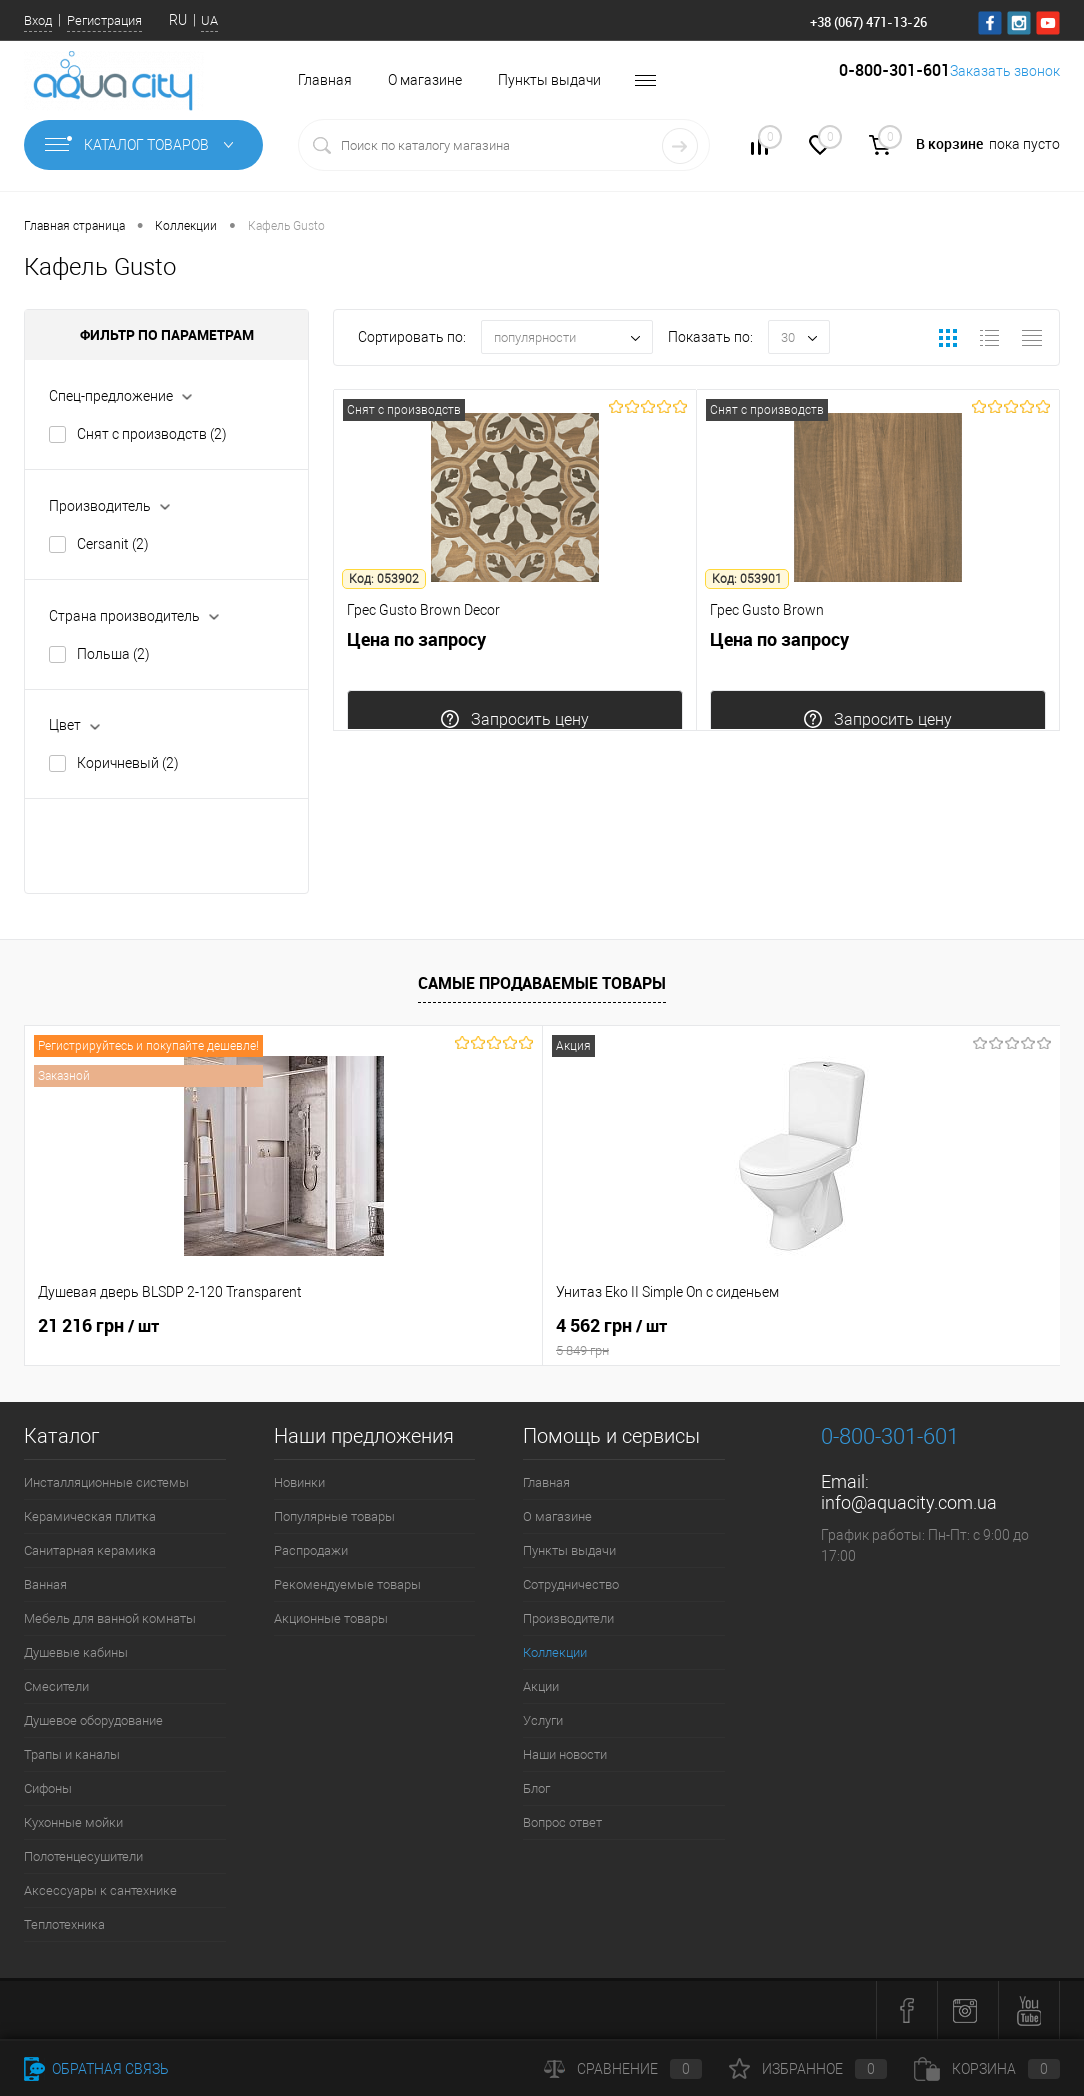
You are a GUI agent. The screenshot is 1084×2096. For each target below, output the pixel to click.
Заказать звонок (987, 80)
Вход (38, 20)
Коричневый (128, 763)
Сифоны (48, 1788)
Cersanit (113, 544)
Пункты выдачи (549, 80)
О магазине (425, 80)
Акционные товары (331, 1618)
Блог (536, 1788)
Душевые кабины (76, 1652)
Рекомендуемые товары (347, 1584)
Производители (568, 1618)
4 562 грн (542, 1337)
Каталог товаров (143, 145)
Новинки (299, 1482)
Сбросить (234, 845)
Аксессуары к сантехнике (100, 1890)
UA (209, 20)
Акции (541, 1686)
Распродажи (311, 1550)
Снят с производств (152, 434)
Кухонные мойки (73, 1822)
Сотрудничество (571, 1584)
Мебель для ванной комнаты (110, 1618)
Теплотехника (64, 1924)
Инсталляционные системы (106, 1482)
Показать (99, 845)
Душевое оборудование (93, 1720)
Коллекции (555, 1652)
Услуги (543, 1720)
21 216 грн (98, 1326)
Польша (113, 654)
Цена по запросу (515, 700)
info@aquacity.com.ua (909, 1502)
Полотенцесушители (83, 1856)
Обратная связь (96, 2069)
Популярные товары (334, 1516)
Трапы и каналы (72, 1754)
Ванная (45, 1584)
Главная (325, 80)
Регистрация (104, 20)
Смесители (56, 1686)
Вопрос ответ (562, 1822)
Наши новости (565, 1754)
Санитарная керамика (90, 1550)
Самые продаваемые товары (542, 983)
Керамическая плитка (90, 1516)
